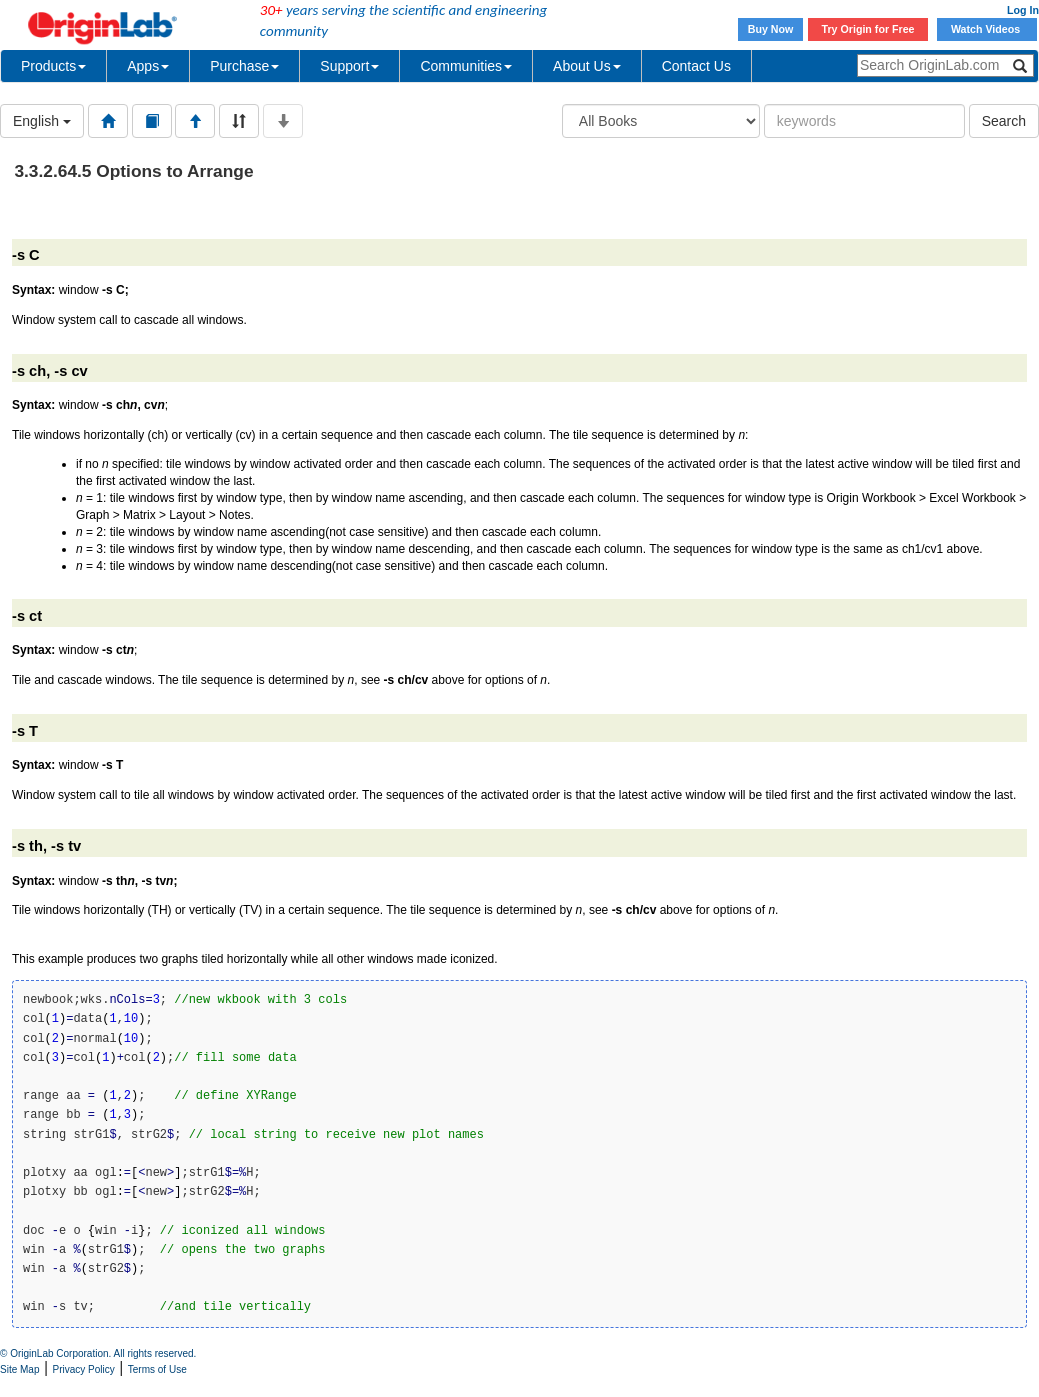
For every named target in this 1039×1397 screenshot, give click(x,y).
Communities (466, 66)
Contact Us (696, 66)
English (42, 121)
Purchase (244, 66)
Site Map (19, 1369)
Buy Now (771, 29)
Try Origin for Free (868, 29)
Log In (1023, 10)
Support (349, 66)
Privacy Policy (84, 1369)
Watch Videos (987, 29)
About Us (587, 66)
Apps (148, 66)
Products (53, 66)
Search (1004, 121)
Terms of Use (157, 1369)
